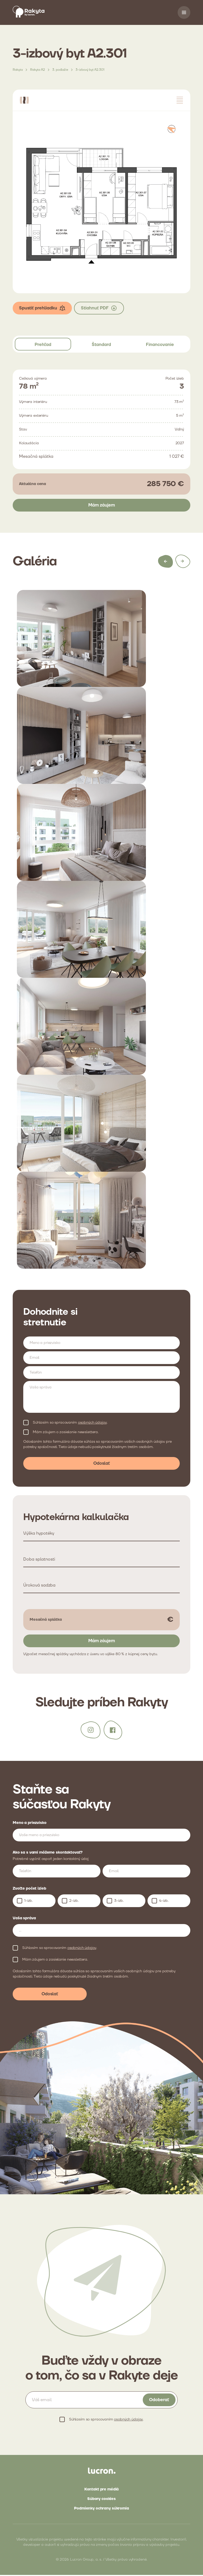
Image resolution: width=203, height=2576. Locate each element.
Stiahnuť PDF (99, 309)
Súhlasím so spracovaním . (70, 1423)
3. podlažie (60, 71)
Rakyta (18, 71)
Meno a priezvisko (30, 1823)
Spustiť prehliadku (42, 309)
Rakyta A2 (37, 71)
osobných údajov (92, 1423)
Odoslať (101, 1464)
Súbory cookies (101, 2500)
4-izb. (164, 1901)
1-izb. (28, 1901)
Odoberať (159, 2401)
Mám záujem (101, 506)
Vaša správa (24, 1919)
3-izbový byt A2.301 (90, 71)
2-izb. (74, 1901)
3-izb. (119, 1901)
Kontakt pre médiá (101, 2490)
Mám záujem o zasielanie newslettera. (66, 1433)
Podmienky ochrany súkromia (101, 2509)
